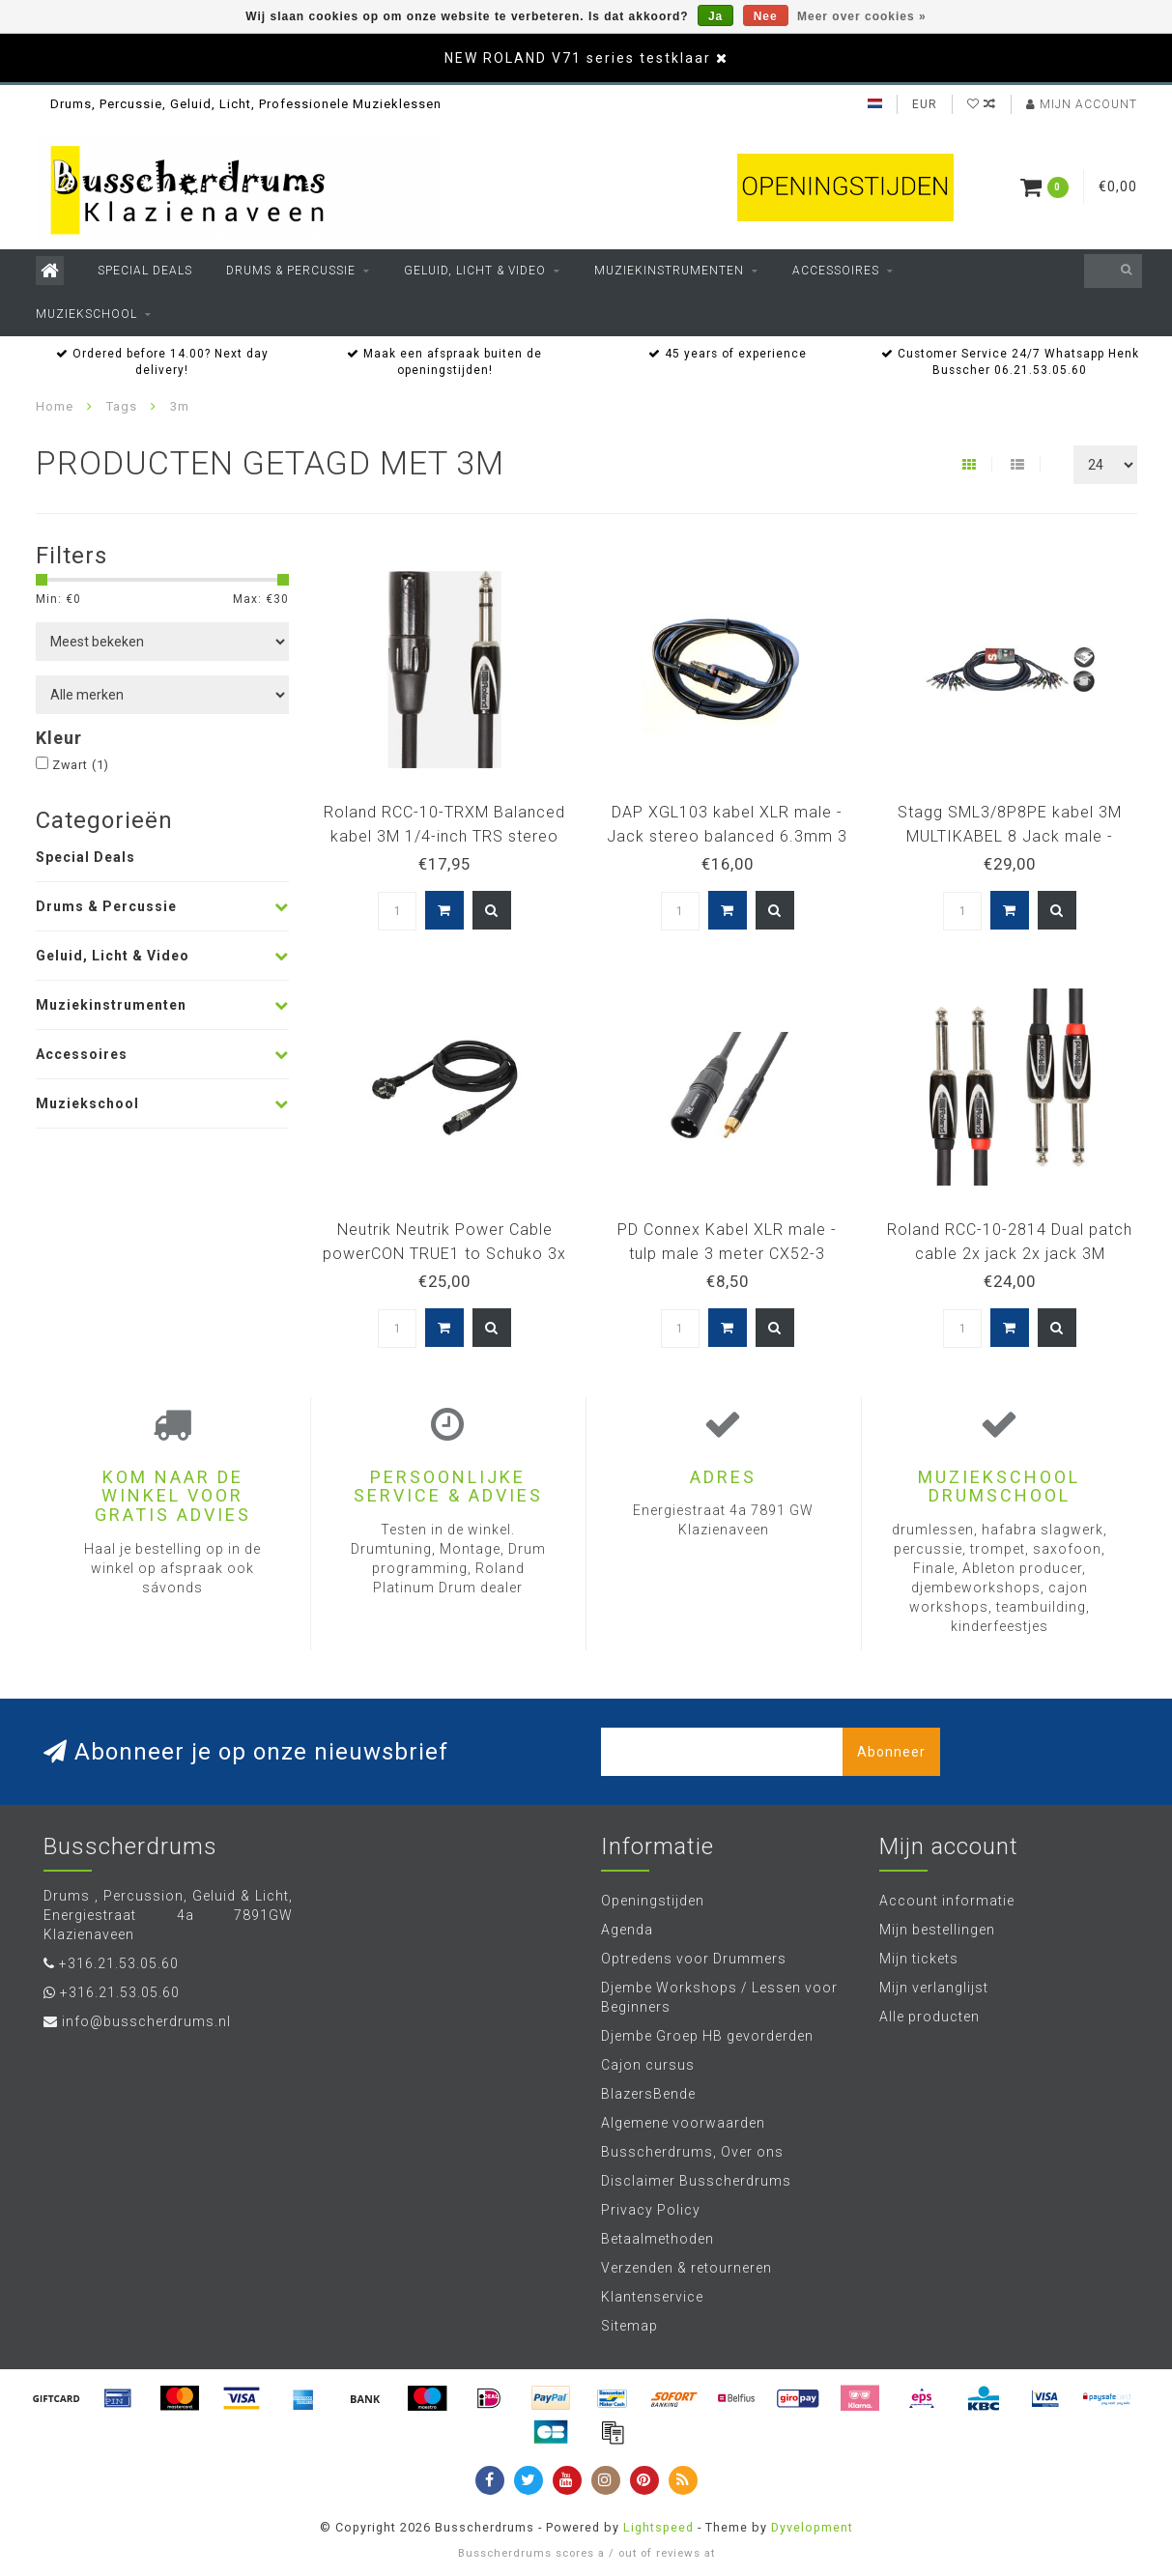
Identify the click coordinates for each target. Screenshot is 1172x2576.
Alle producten (929, 2016)
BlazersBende (648, 2094)
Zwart (80, 765)
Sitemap (629, 2325)
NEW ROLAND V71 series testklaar (577, 58)
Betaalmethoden (657, 2239)
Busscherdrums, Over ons (692, 2152)
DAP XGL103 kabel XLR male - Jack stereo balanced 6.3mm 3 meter (727, 836)
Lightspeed (658, 2527)
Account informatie (947, 1900)
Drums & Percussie (291, 270)
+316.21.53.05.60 (119, 1963)
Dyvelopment (812, 2527)
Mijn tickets (918, 1958)
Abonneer (891, 1752)
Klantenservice (652, 2296)
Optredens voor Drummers (693, 1958)
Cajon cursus (648, 2065)
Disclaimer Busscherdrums (696, 2181)
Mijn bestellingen (937, 1929)
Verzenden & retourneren (686, 2267)
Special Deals (145, 270)
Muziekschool (86, 314)
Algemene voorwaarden (683, 2123)
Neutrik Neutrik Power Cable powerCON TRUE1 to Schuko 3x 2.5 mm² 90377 (444, 1253)
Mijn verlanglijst (933, 1987)
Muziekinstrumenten (669, 270)
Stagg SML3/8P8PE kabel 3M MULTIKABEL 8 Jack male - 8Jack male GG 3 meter (1010, 836)
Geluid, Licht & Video (475, 270)
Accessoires (835, 270)
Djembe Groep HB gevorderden (707, 2036)
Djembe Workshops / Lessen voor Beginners (719, 1997)
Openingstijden (652, 1900)
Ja (715, 16)
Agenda (627, 1929)
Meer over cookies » (862, 16)
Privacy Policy (650, 2210)
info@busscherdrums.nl (146, 2021)
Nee (766, 16)
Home (54, 406)
